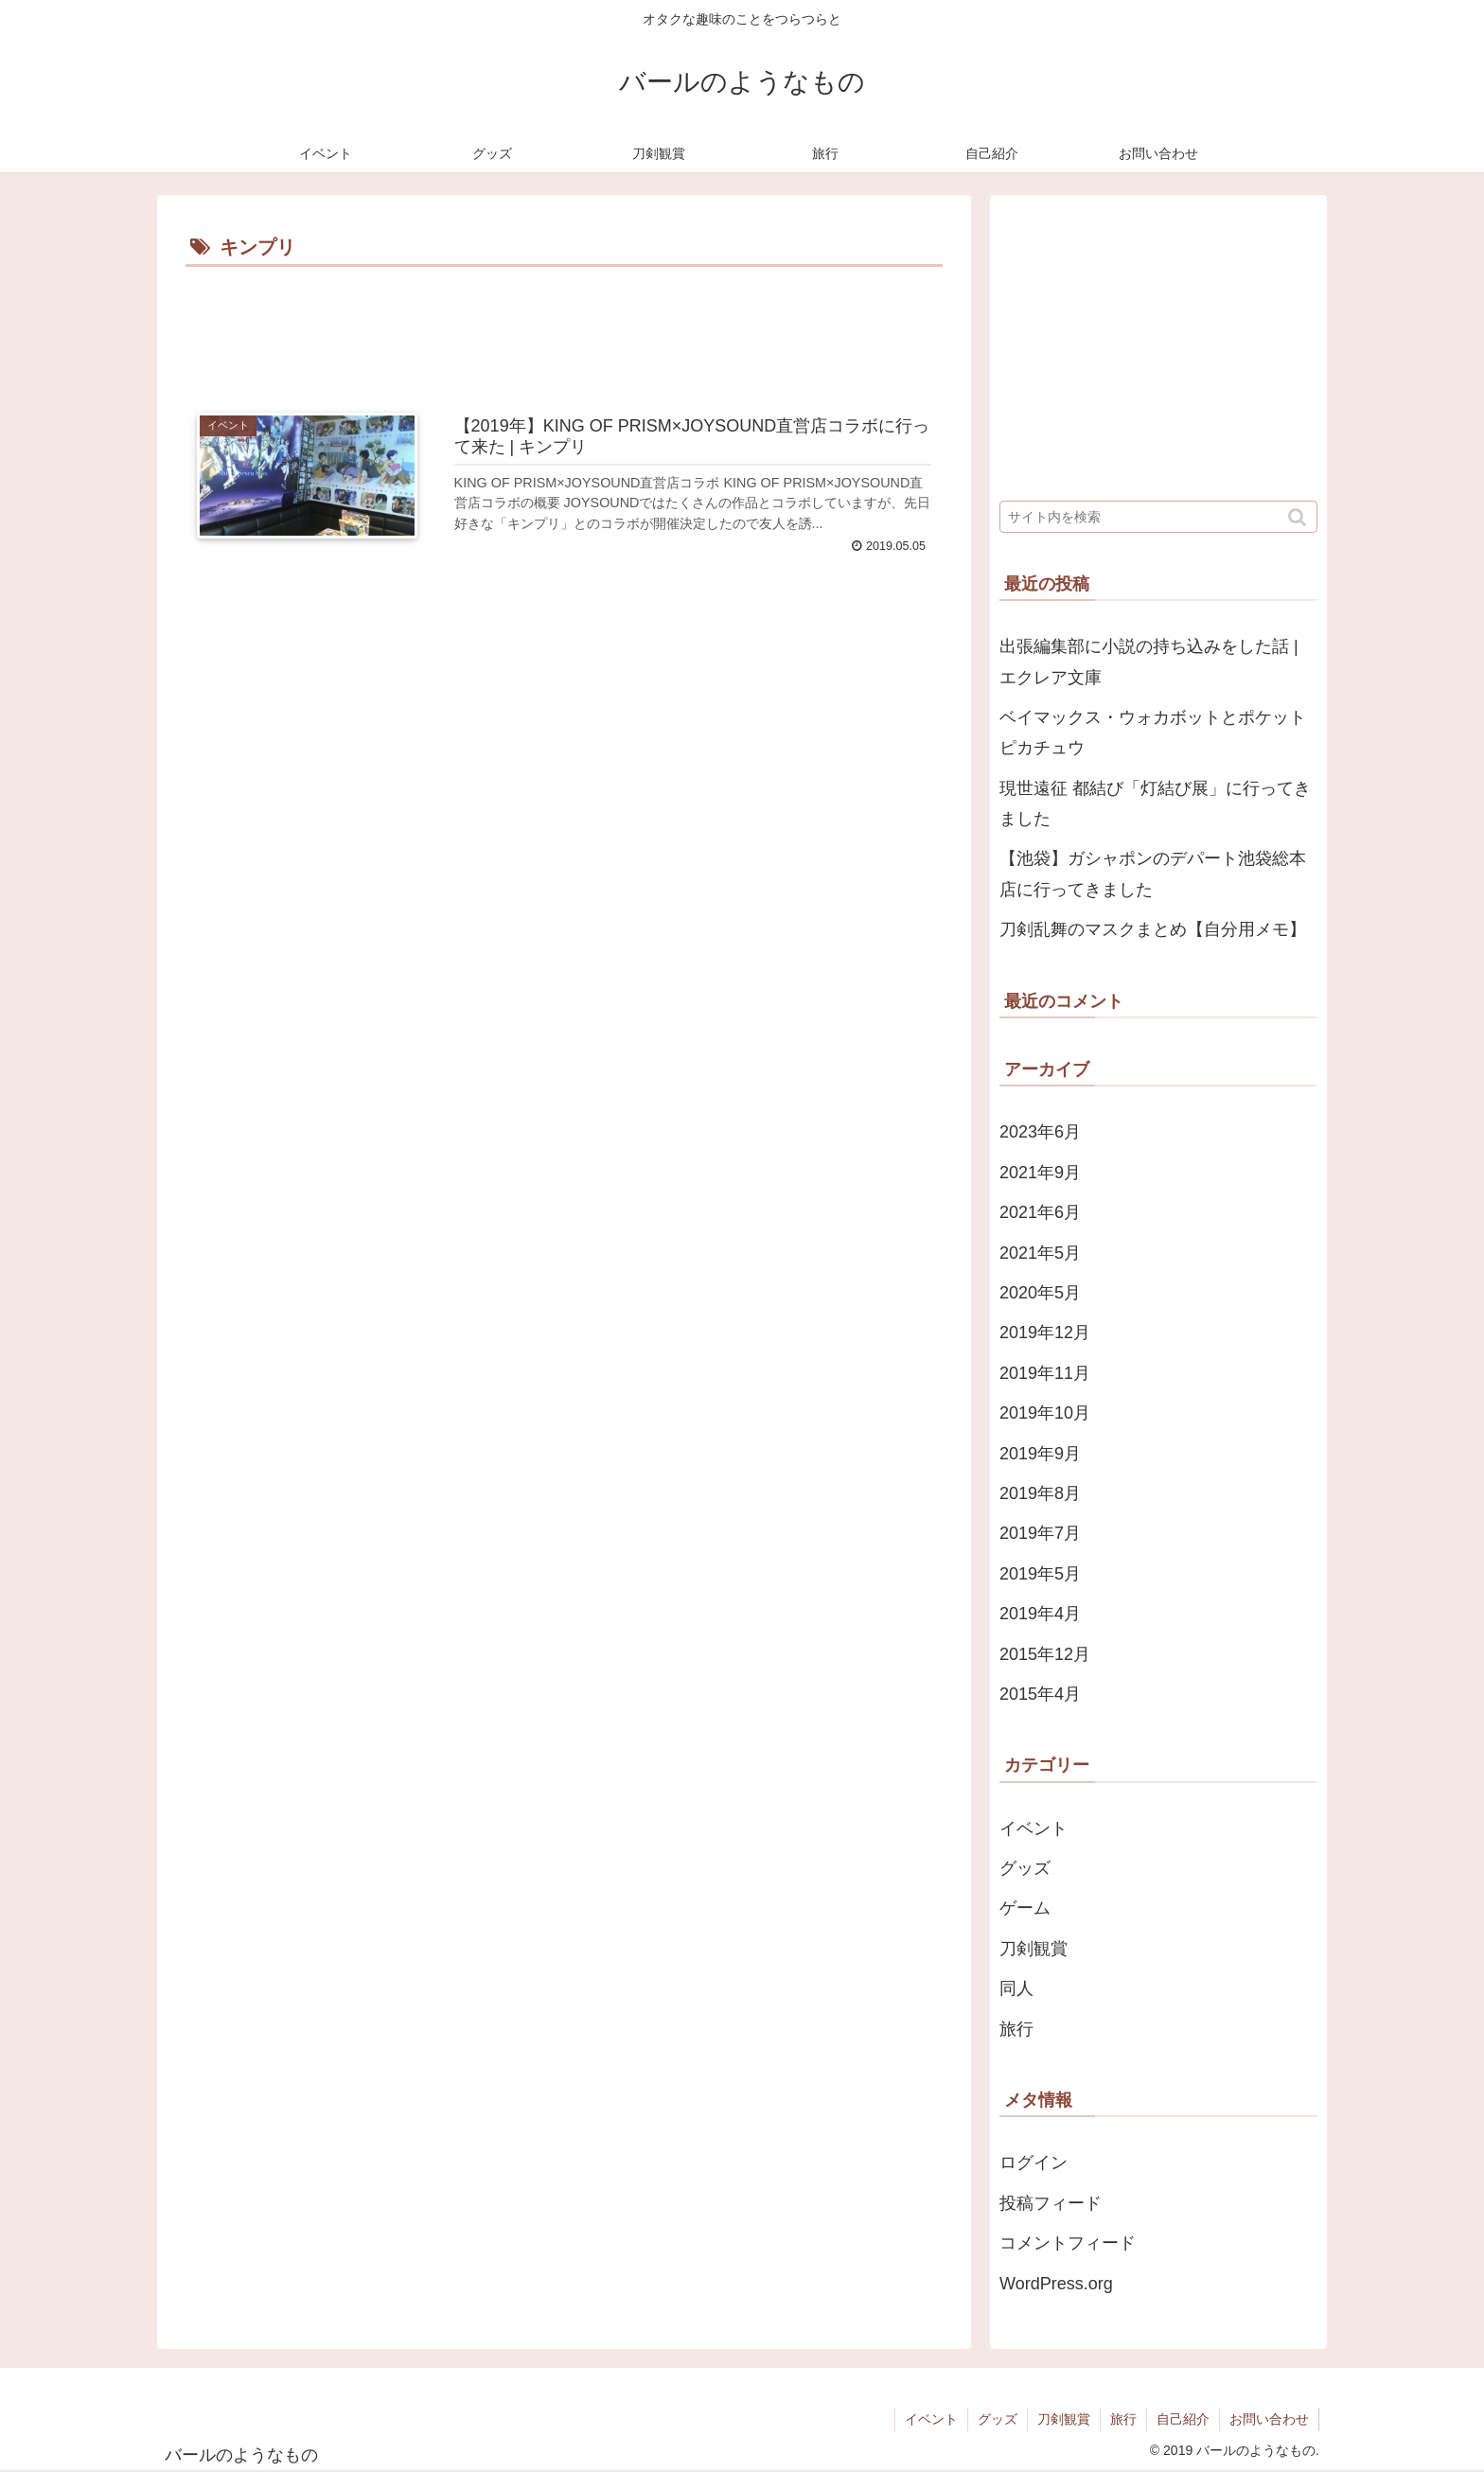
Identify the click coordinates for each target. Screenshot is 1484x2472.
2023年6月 (1040, 1131)
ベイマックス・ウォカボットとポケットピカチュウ (1152, 732)
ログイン (1033, 2162)
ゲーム (1025, 1907)
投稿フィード (1050, 2203)
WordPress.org (1056, 2283)
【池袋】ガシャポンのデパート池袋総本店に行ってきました (1152, 873)
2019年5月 (1040, 1573)
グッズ (1025, 1868)
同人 (1016, 1988)
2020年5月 (1040, 1292)
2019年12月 (1044, 1332)
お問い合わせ (1269, 2419)
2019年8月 (1040, 1493)
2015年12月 (1044, 1654)
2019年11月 (1044, 1373)
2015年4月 (1040, 1694)
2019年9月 (1040, 1453)
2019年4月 (1040, 1613)
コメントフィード (1067, 2243)
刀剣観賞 (1033, 1948)
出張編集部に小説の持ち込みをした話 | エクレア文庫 (1148, 661)
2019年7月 (1040, 1533)
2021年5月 (1040, 1253)
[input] (1158, 517)
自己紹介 (1183, 2419)
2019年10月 (1044, 1413)
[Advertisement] (564, 324)
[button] (1299, 517)
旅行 (1016, 2029)
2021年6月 (1040, 1212)
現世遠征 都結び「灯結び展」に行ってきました (1155, 803)
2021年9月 (1040, 1172)
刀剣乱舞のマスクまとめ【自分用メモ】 (1152, 929)
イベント (1033, 1828)
